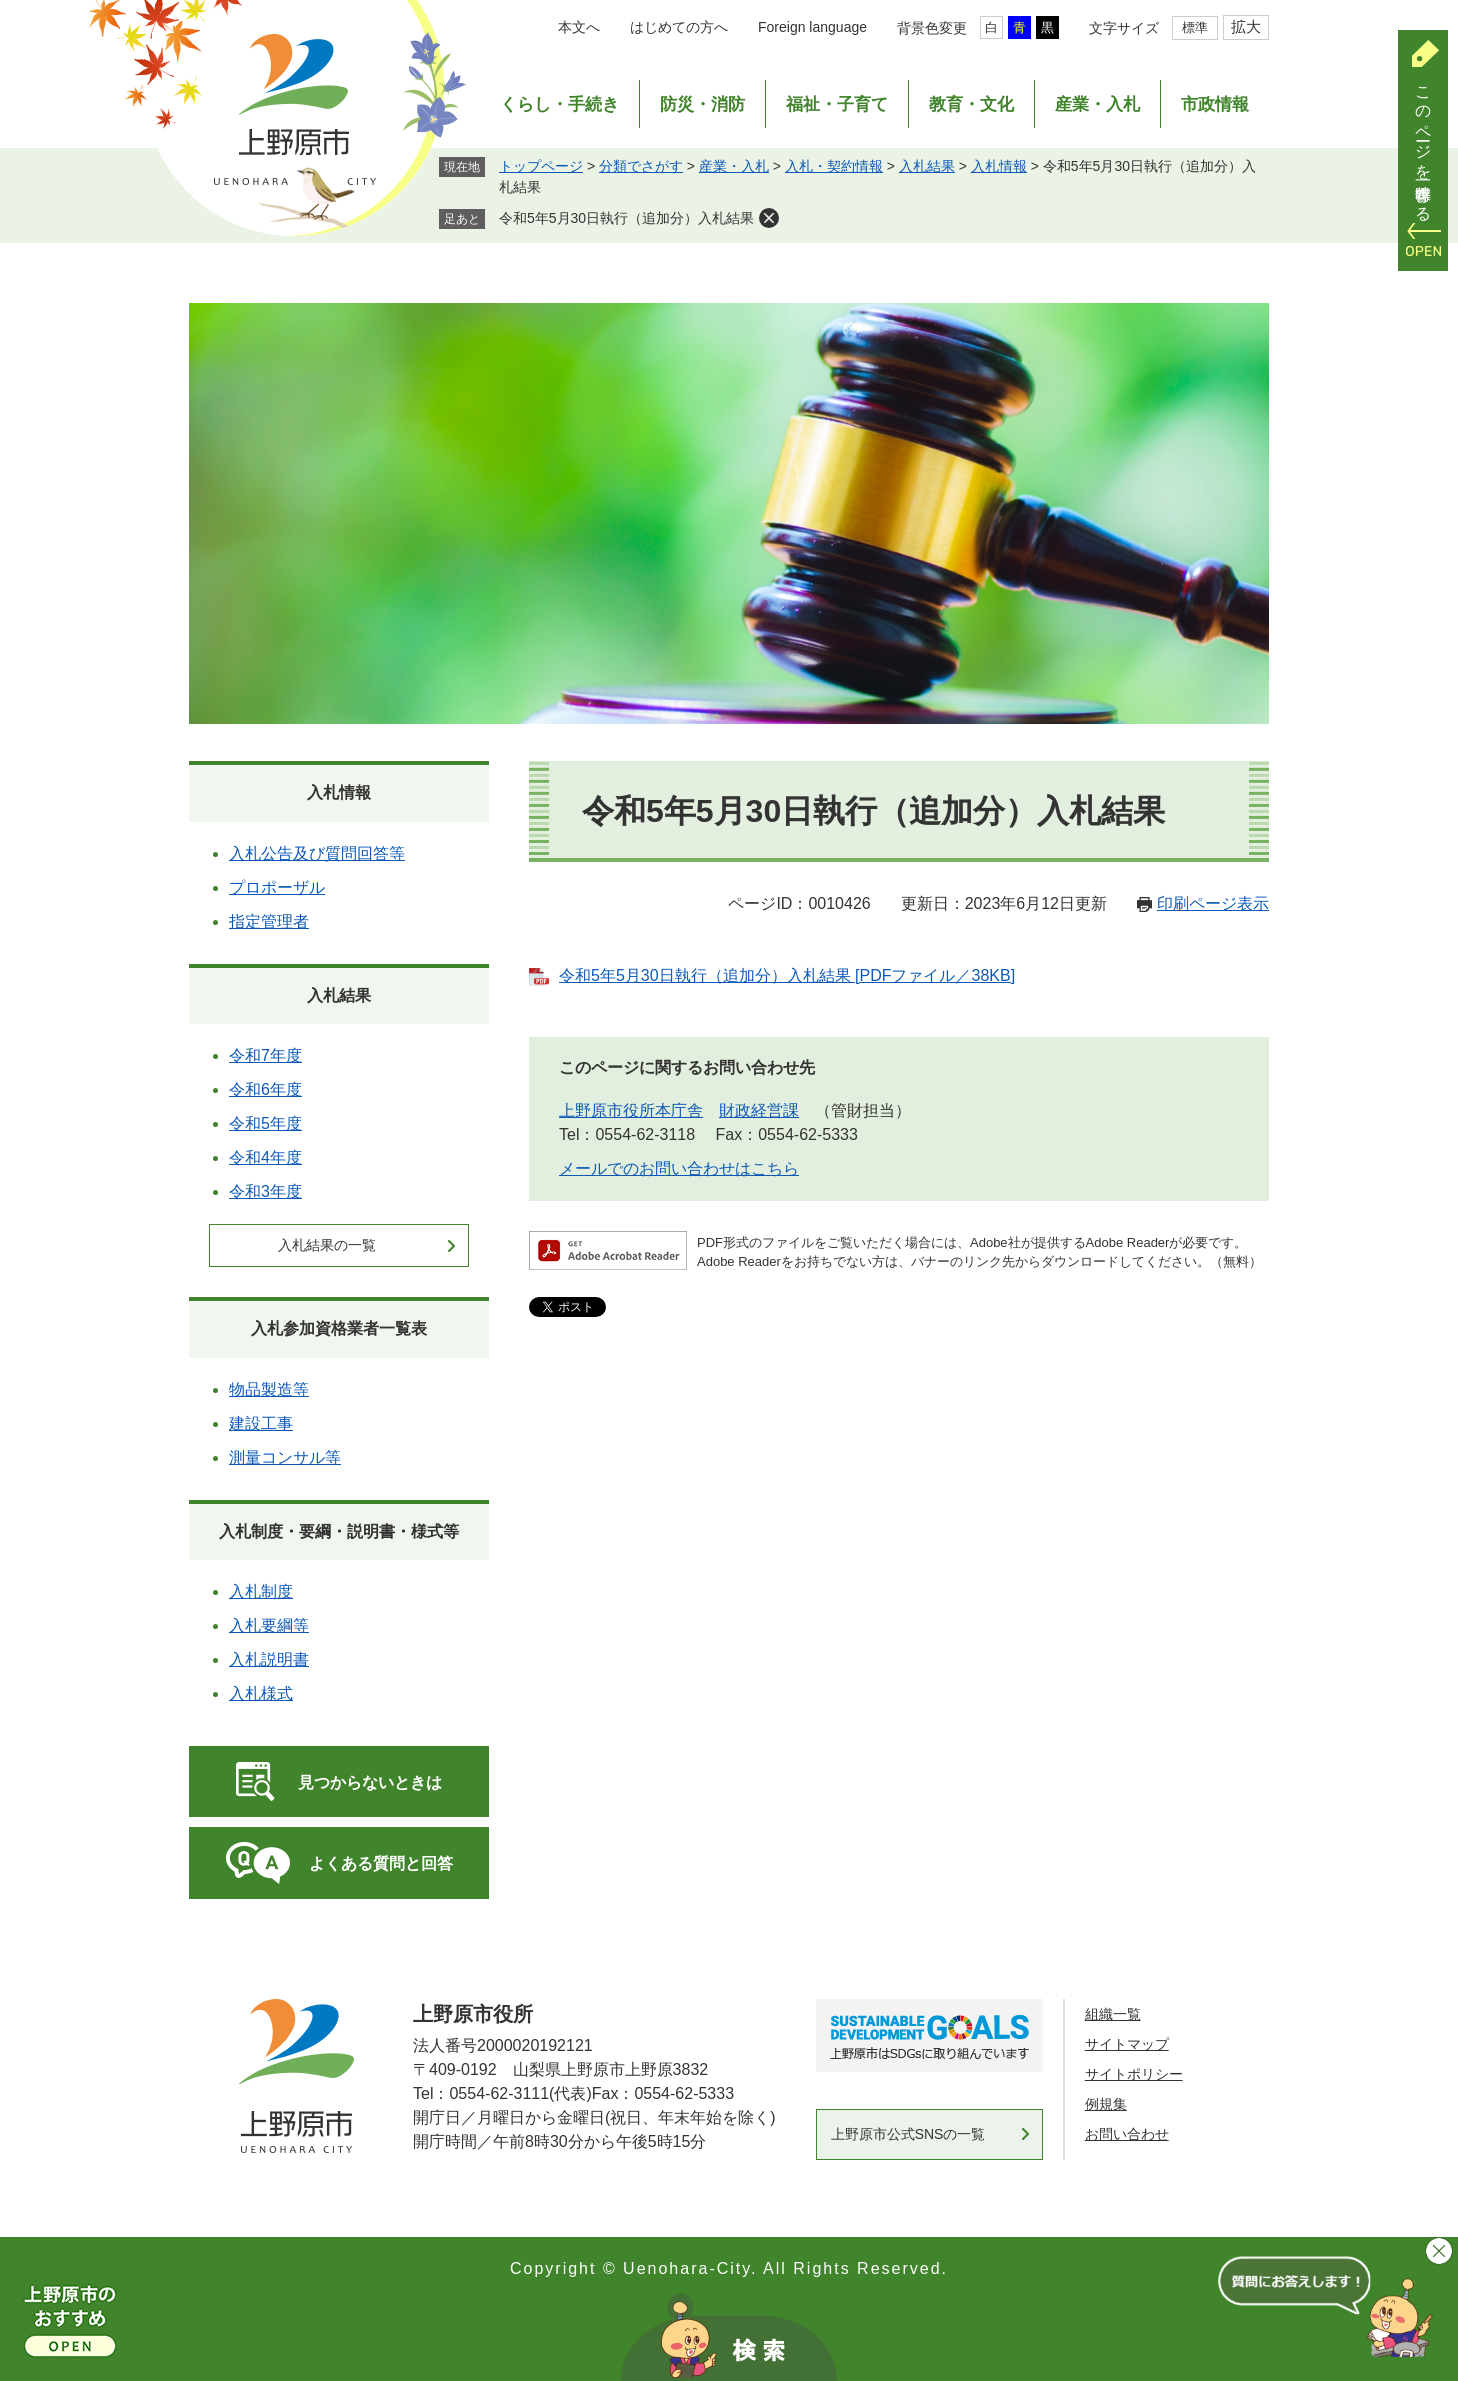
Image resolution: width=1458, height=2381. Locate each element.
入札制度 (261, 1591)
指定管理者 (269, 921)
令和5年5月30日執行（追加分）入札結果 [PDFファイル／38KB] (787, 975)
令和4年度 (265, 1157)
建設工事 (261, 1423)
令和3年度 (265, 1191)
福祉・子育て (837, 104)
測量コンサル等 (285, 1457)
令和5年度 (265, 1123)
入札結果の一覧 (327, 1245)
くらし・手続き (559, 104)
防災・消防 (702, 104)
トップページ (541, 166)
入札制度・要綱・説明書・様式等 (339, 1531)
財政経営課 (759, 1110)
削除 (769, 218)
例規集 (1106, 2104)
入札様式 (261, 1693)
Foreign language (812, 27)
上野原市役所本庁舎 (631, 1110)
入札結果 (927, 166)
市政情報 (1215, 104)
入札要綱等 (269, 1625)
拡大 (1246, 26)
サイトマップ (1127, 2044)
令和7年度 (265, 1055)
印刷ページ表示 (1213, 903)
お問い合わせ (1127, 2134)
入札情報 (999, 166)
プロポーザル (277, 887)
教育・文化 (971, 104)
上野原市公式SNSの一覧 (908, 2134)
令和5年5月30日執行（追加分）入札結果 (626, 218)
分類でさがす (641, 166)
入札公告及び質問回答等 (317, 853)
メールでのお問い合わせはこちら (679, 1168)
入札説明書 (269, 1659)
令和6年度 (265, 1089)
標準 (1195, 27)
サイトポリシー (1134, 2074)
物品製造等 (269, 1389)
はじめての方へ (679, 27)
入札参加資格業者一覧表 (339, 1328)
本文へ (579, 27)
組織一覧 (1113, 2014)
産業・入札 (1097, 104)
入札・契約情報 (834, 166)
